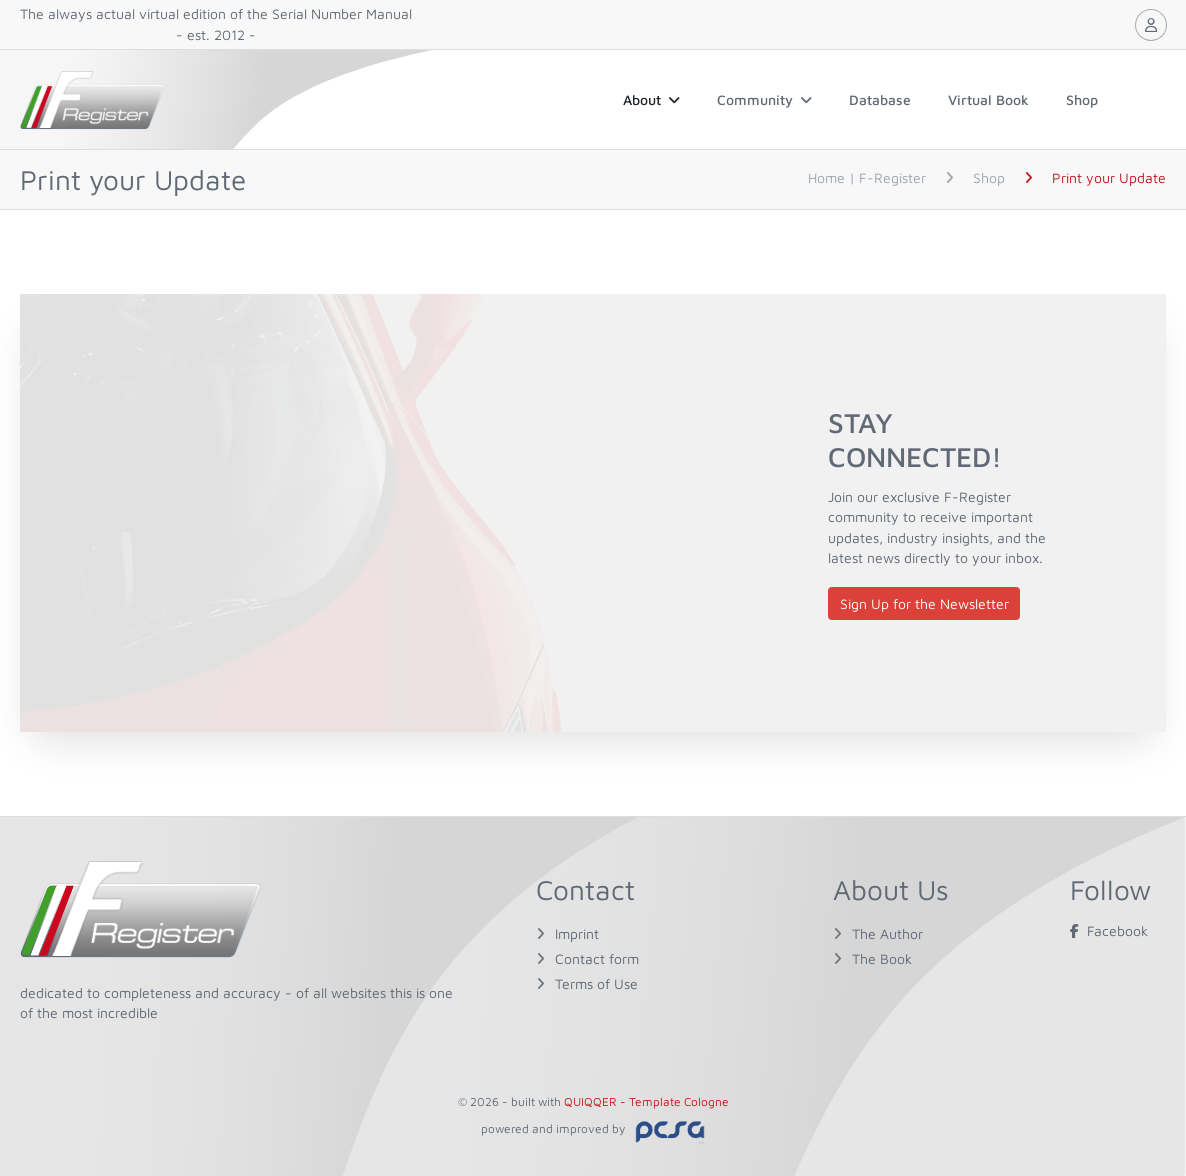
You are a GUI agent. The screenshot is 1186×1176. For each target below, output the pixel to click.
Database (880, 99)
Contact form (597, 958)
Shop (1082, 99)
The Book (882, 958)
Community (764, 99)
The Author (887, 933)
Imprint (577, 933)
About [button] (651, 99)
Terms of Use (596, 983)
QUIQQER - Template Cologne (646, 1101)
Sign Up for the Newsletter (924, 603)
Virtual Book (988, 99)
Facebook (1109, 930)
